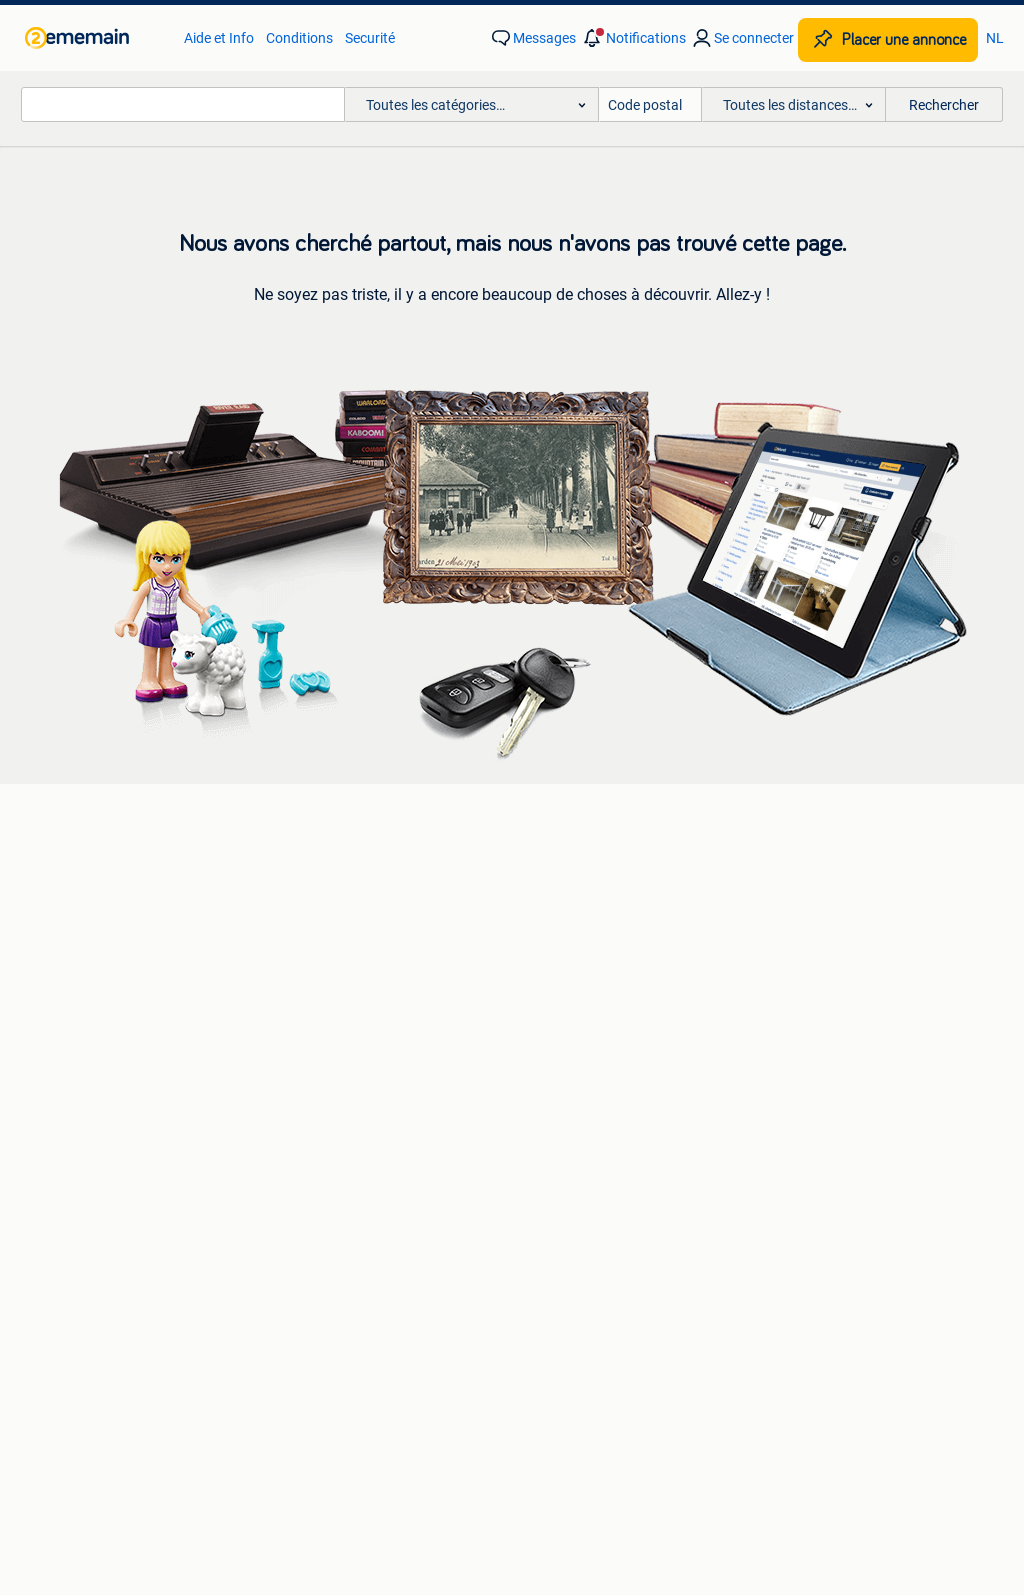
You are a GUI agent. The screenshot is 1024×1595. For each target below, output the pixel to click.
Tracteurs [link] (774, 1139)
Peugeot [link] (305, 943)
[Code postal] (650, 104)
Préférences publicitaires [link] (512, 1357)
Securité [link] (370, 38)
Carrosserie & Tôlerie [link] (575, 913)
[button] (633, 38)
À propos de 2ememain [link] (408, 1412)
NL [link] (995, 38)
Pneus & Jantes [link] (560, 883)
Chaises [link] (70, 1109)
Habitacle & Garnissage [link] (584, 973)
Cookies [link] (907, 1319)
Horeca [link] (767, 1049)
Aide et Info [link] (219, 38)
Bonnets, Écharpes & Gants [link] (596, 1079)
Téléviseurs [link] (80, 973)
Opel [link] (293, 913)
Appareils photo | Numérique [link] (133, 883)
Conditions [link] (299, 38)
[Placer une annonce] (888, 40)
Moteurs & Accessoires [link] (582, 943)
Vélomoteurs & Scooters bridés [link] (840, 973)
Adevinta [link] (553, 1412)
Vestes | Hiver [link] (553, 1139)
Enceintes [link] (76, 913)
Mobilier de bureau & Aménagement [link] (855, 1079)
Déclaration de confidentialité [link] (744, 1319)
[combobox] (183, 104)
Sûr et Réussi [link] (343, 1319)
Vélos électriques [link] (797, 913)
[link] (94, 38)
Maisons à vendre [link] (333, 1049)
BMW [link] (295, 883)
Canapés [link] (73, 1049)
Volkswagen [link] (317, 973)
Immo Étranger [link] (325, 1109)
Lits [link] (57, 1079)
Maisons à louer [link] (328, 1079)
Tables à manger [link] (97, 1139)
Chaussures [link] (549, 1109)
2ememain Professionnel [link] (177, 1319)
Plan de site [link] (657, 1412)
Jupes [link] (531, 1049)
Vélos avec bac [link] (791, 883)
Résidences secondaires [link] (353, 1139)
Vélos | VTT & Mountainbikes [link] (832, 943)
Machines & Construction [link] (823, 1109)
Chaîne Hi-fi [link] (81, 943)
